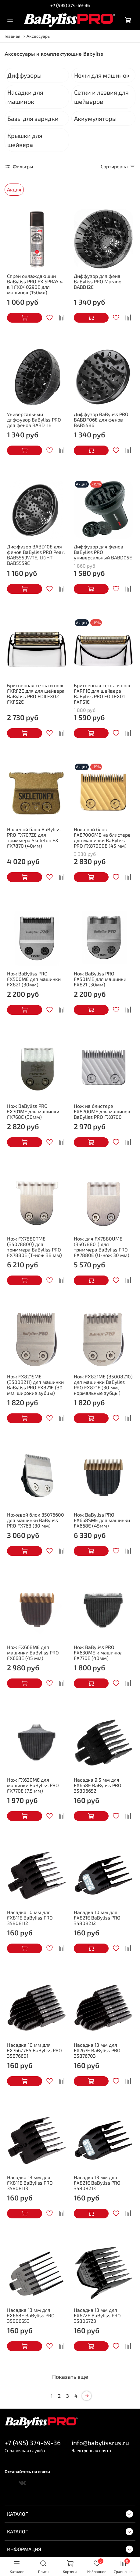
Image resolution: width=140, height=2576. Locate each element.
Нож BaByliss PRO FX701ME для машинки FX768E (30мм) (33, 1111)
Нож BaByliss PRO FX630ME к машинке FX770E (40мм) (98, 1652)
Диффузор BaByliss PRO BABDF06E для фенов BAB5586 (101, 419)
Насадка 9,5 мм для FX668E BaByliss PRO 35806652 (97, 1785)
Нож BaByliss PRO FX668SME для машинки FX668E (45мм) (102, 1520)
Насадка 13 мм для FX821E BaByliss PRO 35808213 (97, 2182)
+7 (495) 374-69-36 (70, 5)
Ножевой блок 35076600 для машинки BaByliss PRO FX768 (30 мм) (35, 1520)
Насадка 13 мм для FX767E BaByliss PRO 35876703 (97, 2050)
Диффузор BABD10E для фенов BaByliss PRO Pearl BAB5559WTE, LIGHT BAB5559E (36, 555)
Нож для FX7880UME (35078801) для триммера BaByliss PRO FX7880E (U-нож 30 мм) (101, 1247)
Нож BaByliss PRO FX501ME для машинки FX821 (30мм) (100, 979)
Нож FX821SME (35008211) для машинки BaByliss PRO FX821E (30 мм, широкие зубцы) (35, 1385)
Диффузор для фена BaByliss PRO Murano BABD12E (97, 281)
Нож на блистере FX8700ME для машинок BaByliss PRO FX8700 (102, 1111)
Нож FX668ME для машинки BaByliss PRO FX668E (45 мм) (33, 1652)
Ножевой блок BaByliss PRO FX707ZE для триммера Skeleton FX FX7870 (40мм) (33, 837)
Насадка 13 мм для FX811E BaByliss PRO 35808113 (30, 2182)
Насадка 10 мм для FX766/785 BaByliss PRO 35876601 (34, 2050)
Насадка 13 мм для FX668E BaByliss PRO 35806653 (31, 2315)
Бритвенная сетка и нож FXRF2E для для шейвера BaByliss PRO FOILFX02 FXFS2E (36, 693)
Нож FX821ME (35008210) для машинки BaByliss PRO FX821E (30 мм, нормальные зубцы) (103, 1385)
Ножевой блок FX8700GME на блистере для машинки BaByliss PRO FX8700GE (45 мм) (102, 837)
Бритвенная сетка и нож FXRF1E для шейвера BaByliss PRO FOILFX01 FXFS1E (102, 693)
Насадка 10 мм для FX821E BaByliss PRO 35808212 (97, 1917)
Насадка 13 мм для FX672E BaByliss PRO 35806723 (97, 2315)
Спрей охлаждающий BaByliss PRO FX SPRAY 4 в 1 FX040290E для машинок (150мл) (35, 284)
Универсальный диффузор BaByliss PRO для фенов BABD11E (34, 419)
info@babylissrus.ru (100, 2442)
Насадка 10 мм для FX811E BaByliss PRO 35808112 (30, 1917)
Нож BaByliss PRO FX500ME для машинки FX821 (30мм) (34, 979)
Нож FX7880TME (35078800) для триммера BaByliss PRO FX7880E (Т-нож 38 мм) (34, 1247)
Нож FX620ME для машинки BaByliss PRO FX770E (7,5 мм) (33, 1785)
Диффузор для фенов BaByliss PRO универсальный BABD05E (103, 552)
